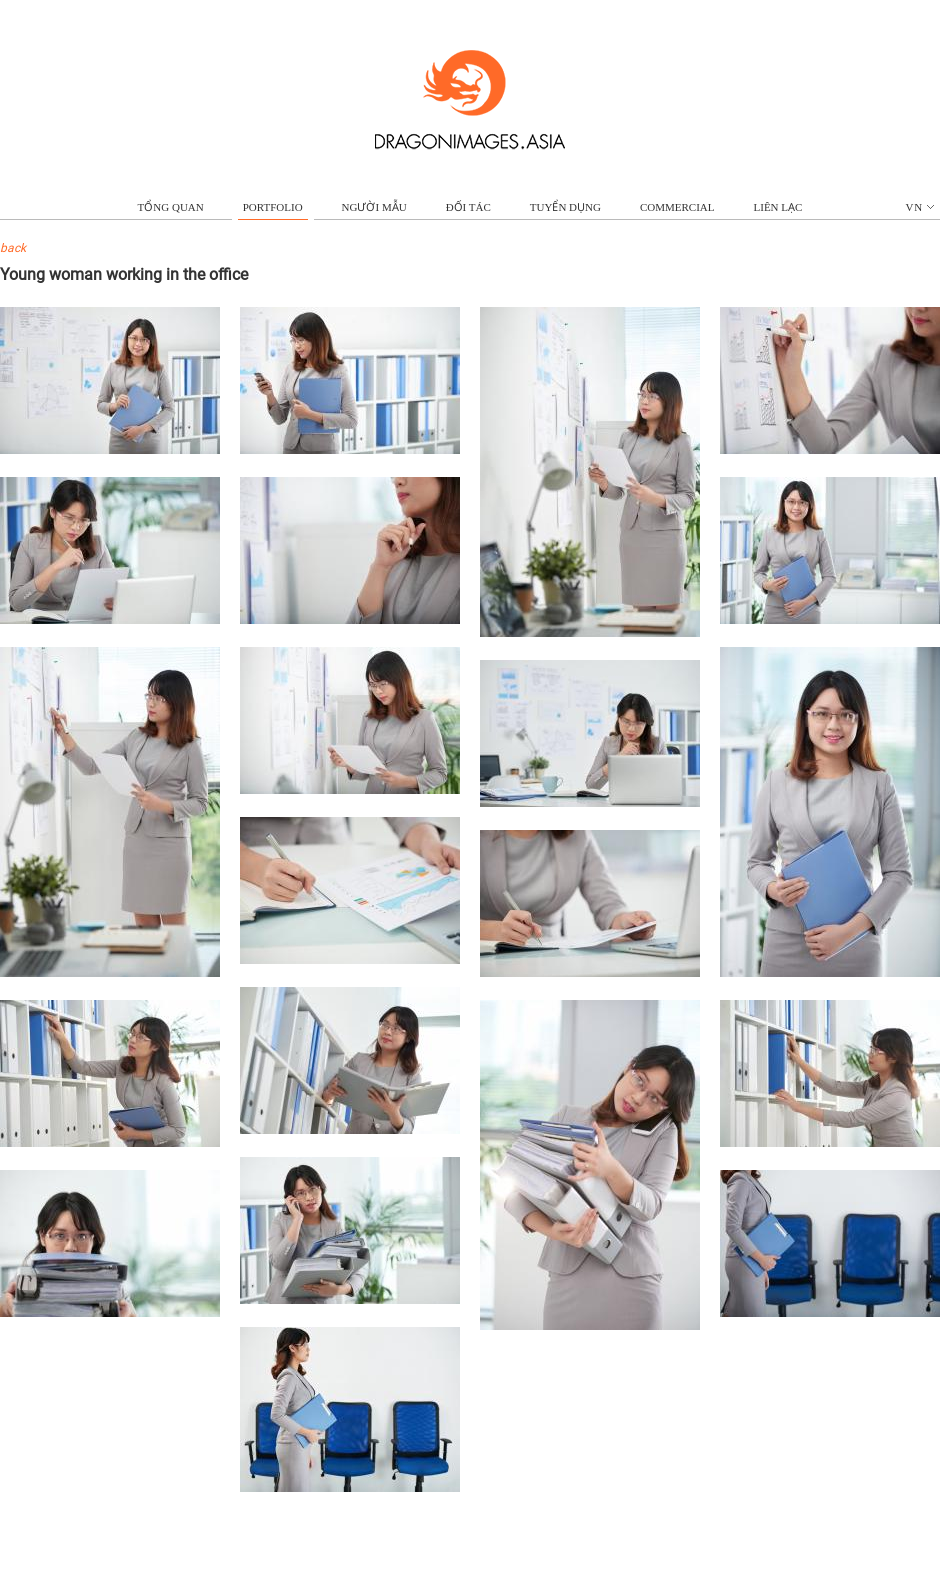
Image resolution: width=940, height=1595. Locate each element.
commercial (677, 207)
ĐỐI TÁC (468, 207)
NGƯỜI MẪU (374, 207)
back (13, 248)
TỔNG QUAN (171, 207)
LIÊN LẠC (778, 207)
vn (920, 207)
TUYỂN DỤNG (565, 207)
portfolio (273, 207)
